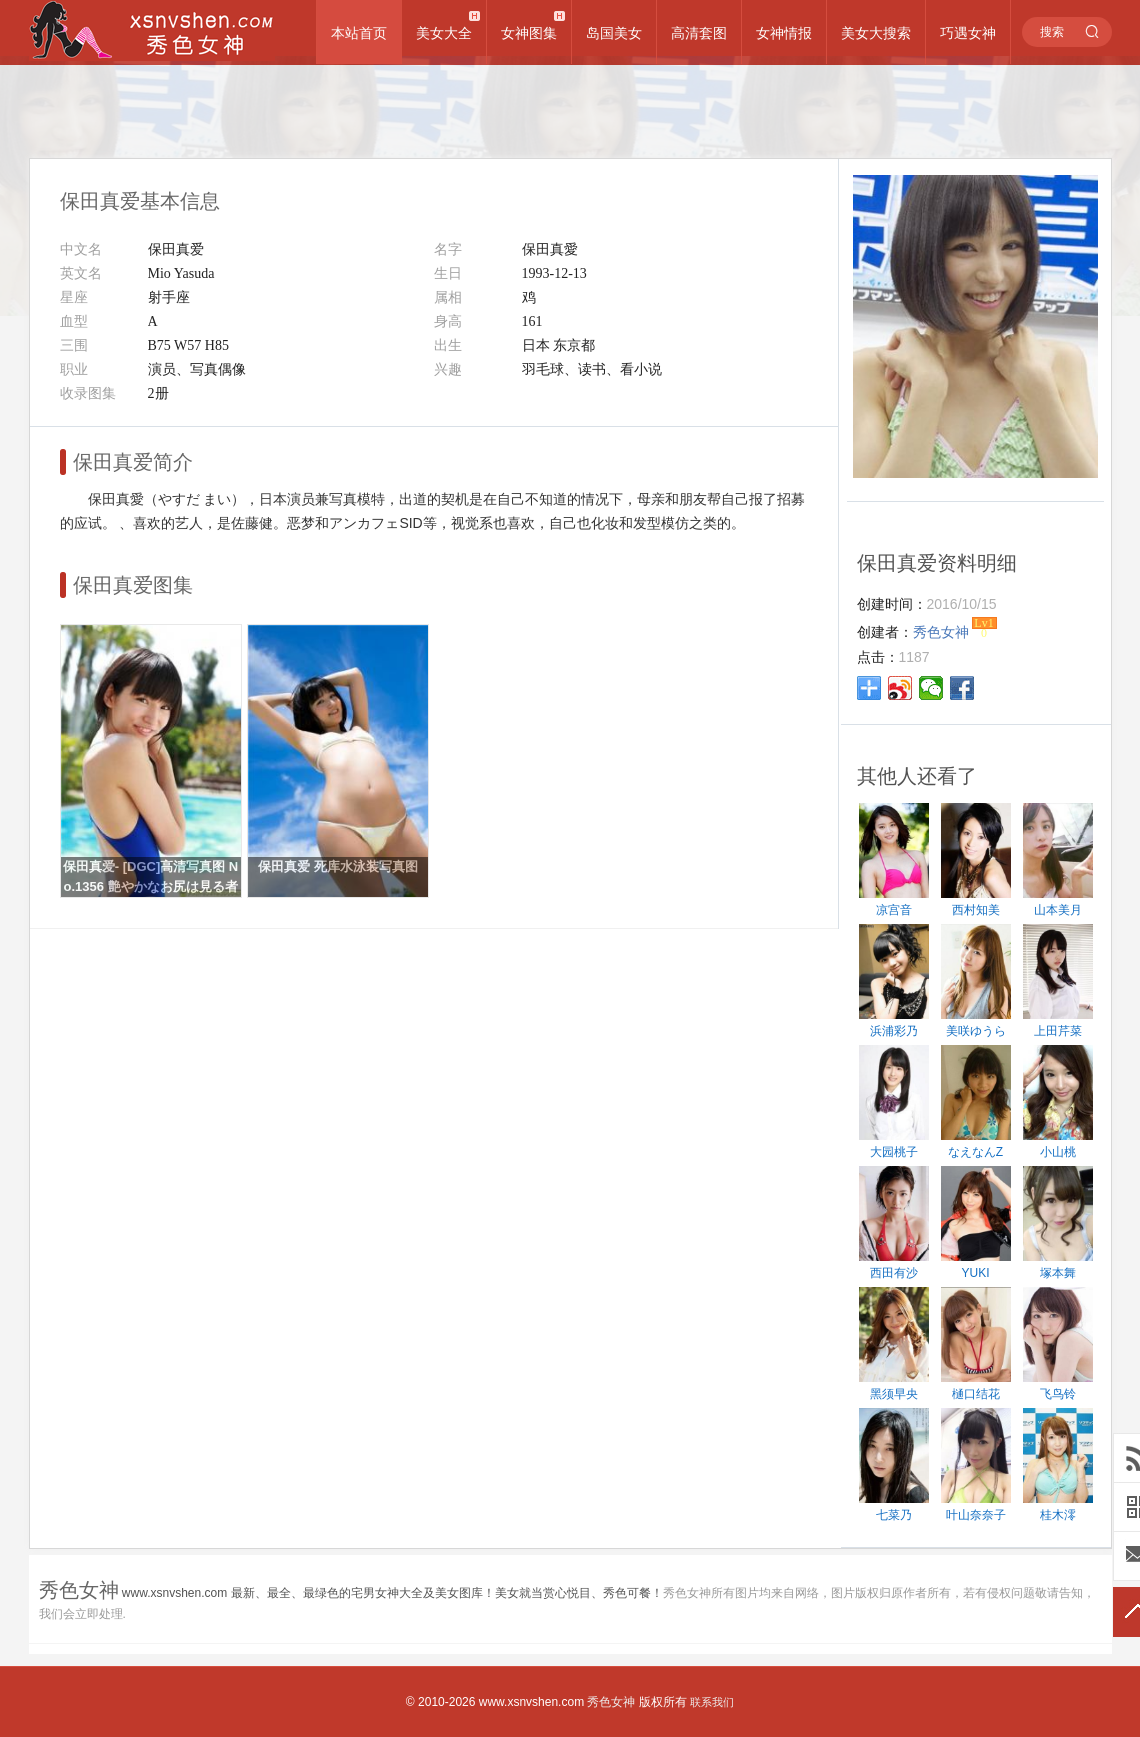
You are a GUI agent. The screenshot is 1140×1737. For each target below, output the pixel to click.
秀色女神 (611, 1702)
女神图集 (529, 33)
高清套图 (699, 33)
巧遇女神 (968, 33)
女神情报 (784, 33)
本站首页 (359, 33)
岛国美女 (614, 33)
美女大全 (444, 33)
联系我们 (712, 1702)
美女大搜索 (876, 33)
